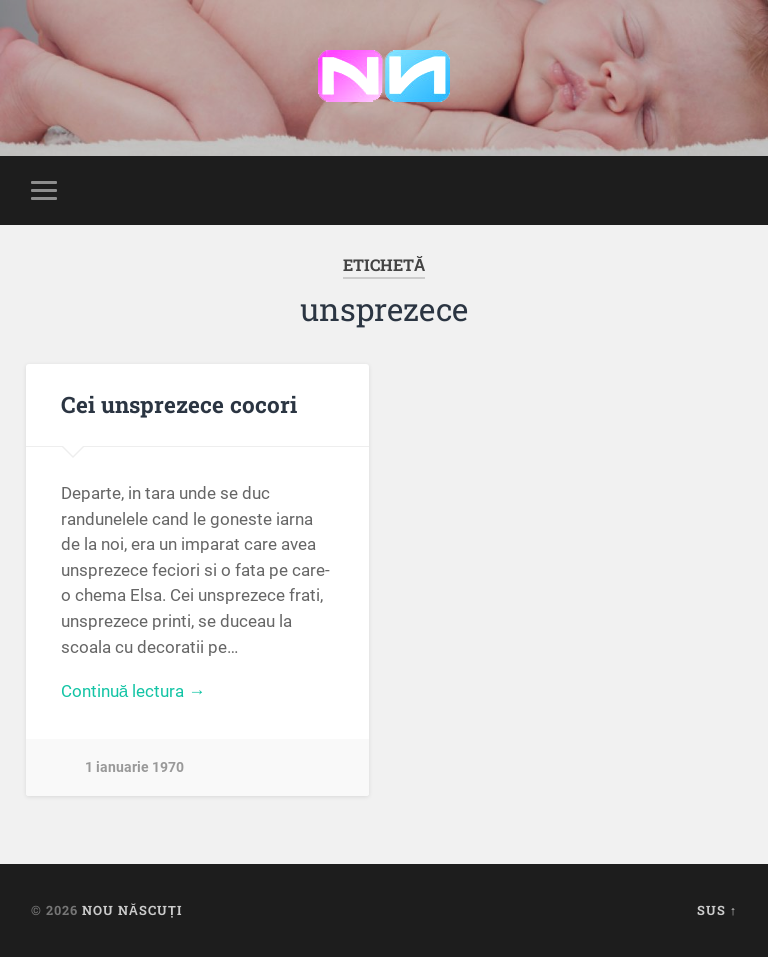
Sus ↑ (717, 910)
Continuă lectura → (133, 691)
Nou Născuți (132, 910)
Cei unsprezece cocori (179, 404)
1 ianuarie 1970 (134, 767)
